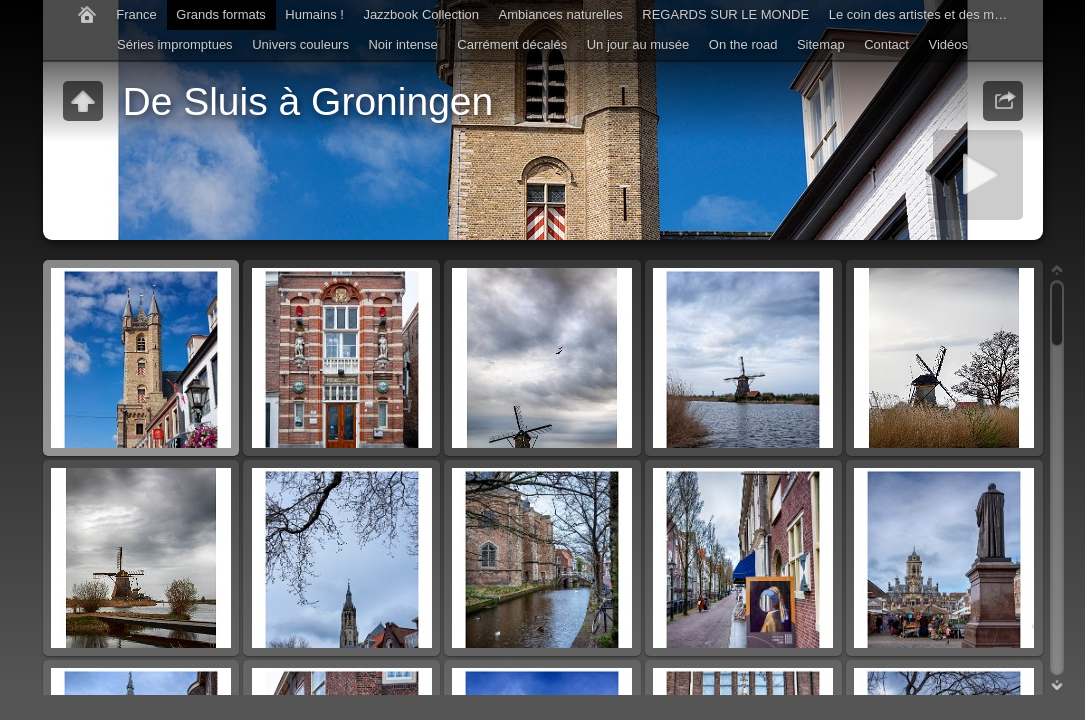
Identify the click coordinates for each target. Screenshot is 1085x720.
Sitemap (821, 44)
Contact (886, 44)
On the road (743, 44)
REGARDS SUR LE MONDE (725, 14)
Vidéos (948, 44)
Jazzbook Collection (421, 14)
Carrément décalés (512, 44)
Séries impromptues (175, 44)
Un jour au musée (638, 44)
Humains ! (314, 14)
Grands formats (221, 14)
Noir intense (402, 44)
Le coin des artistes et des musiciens (924, 14)
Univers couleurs (300, 44)
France (136, 14)
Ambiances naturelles (561, 14)
